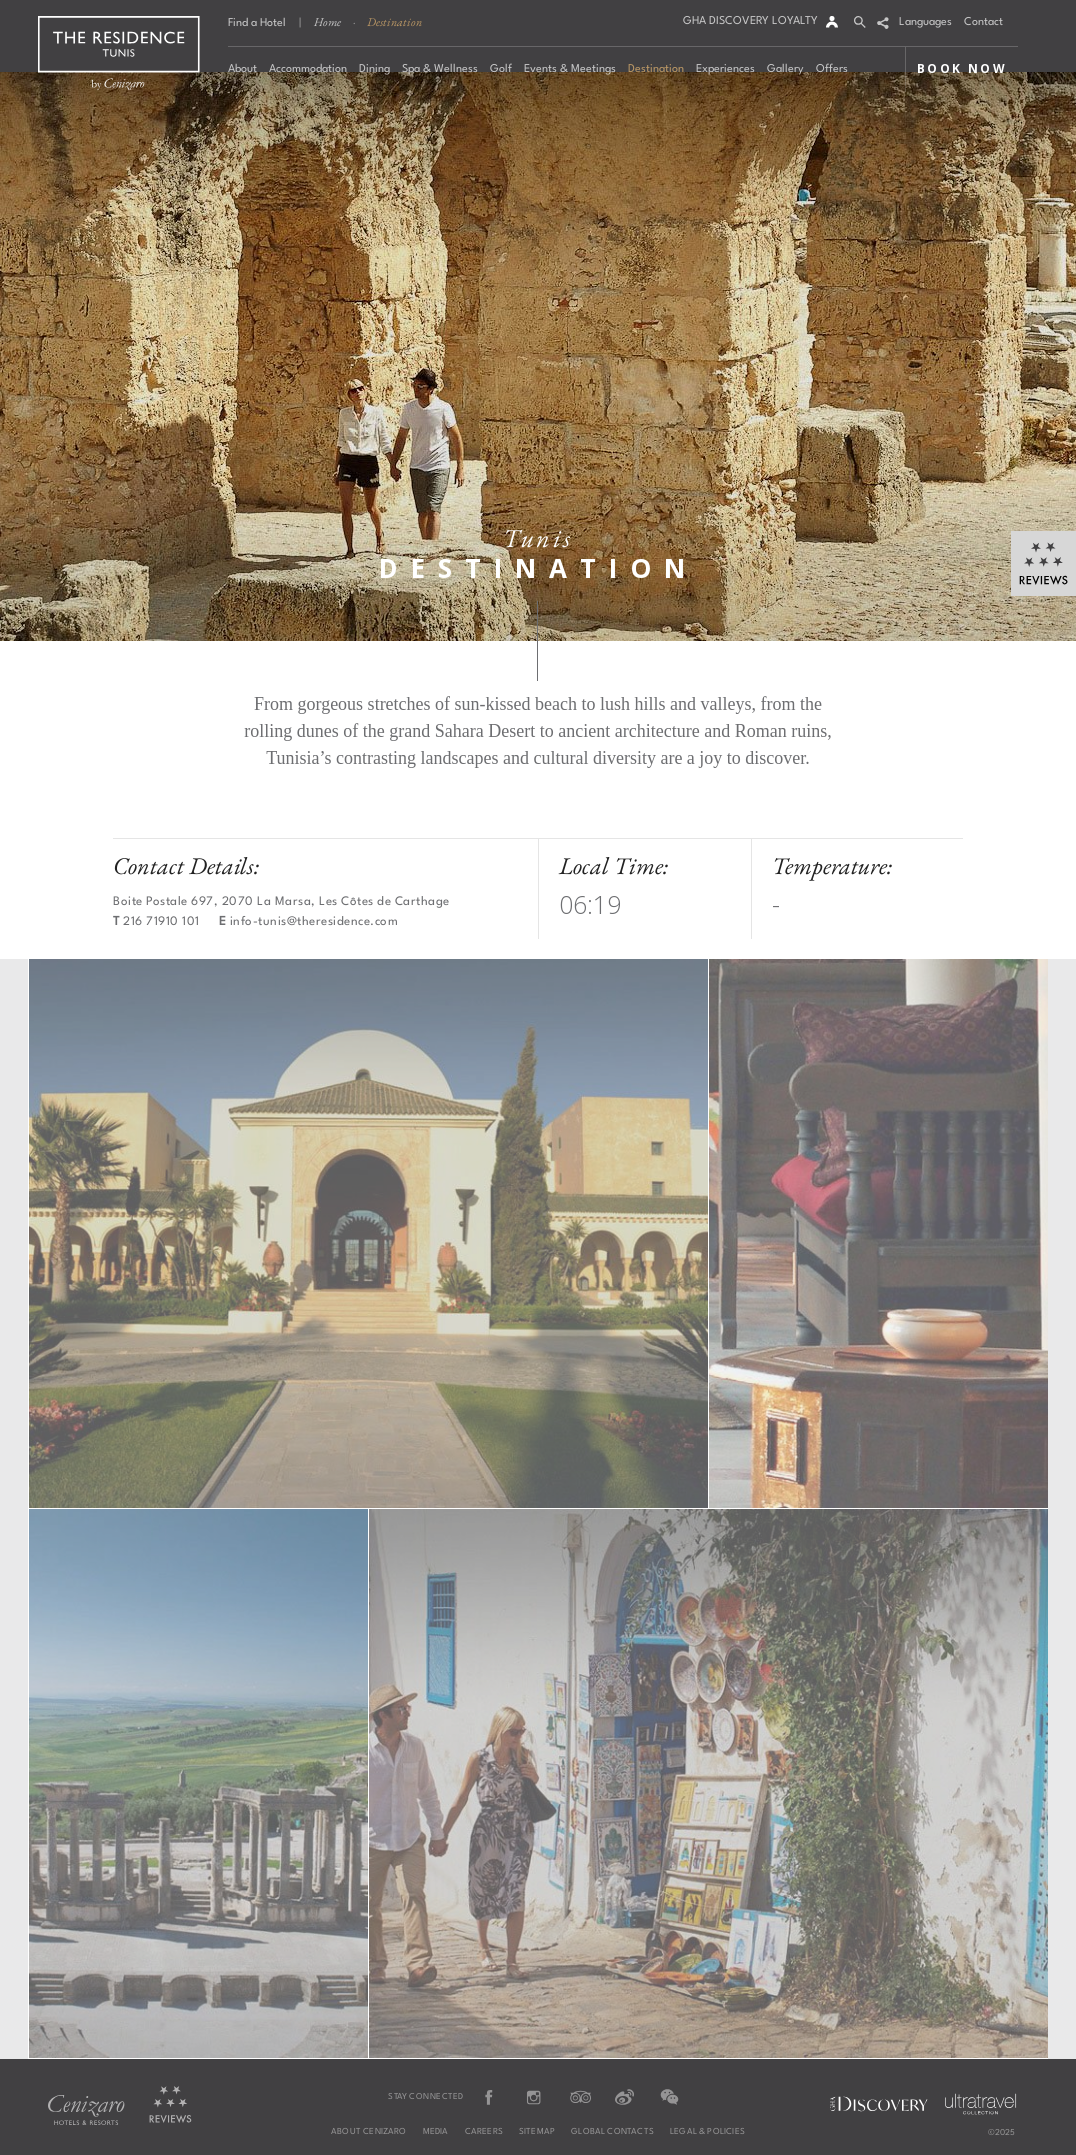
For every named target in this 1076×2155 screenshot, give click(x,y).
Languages (925, 22)
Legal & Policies (707, 2132)
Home (327, 22)
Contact (983, 22)
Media (436, 2132)
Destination (394, 22)
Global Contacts (612, 2132)
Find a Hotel (257, 23)
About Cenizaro (369, 2132)
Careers (484, 2132)
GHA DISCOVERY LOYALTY (750, 21)
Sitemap (537, 2132)
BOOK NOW (962, 68)
